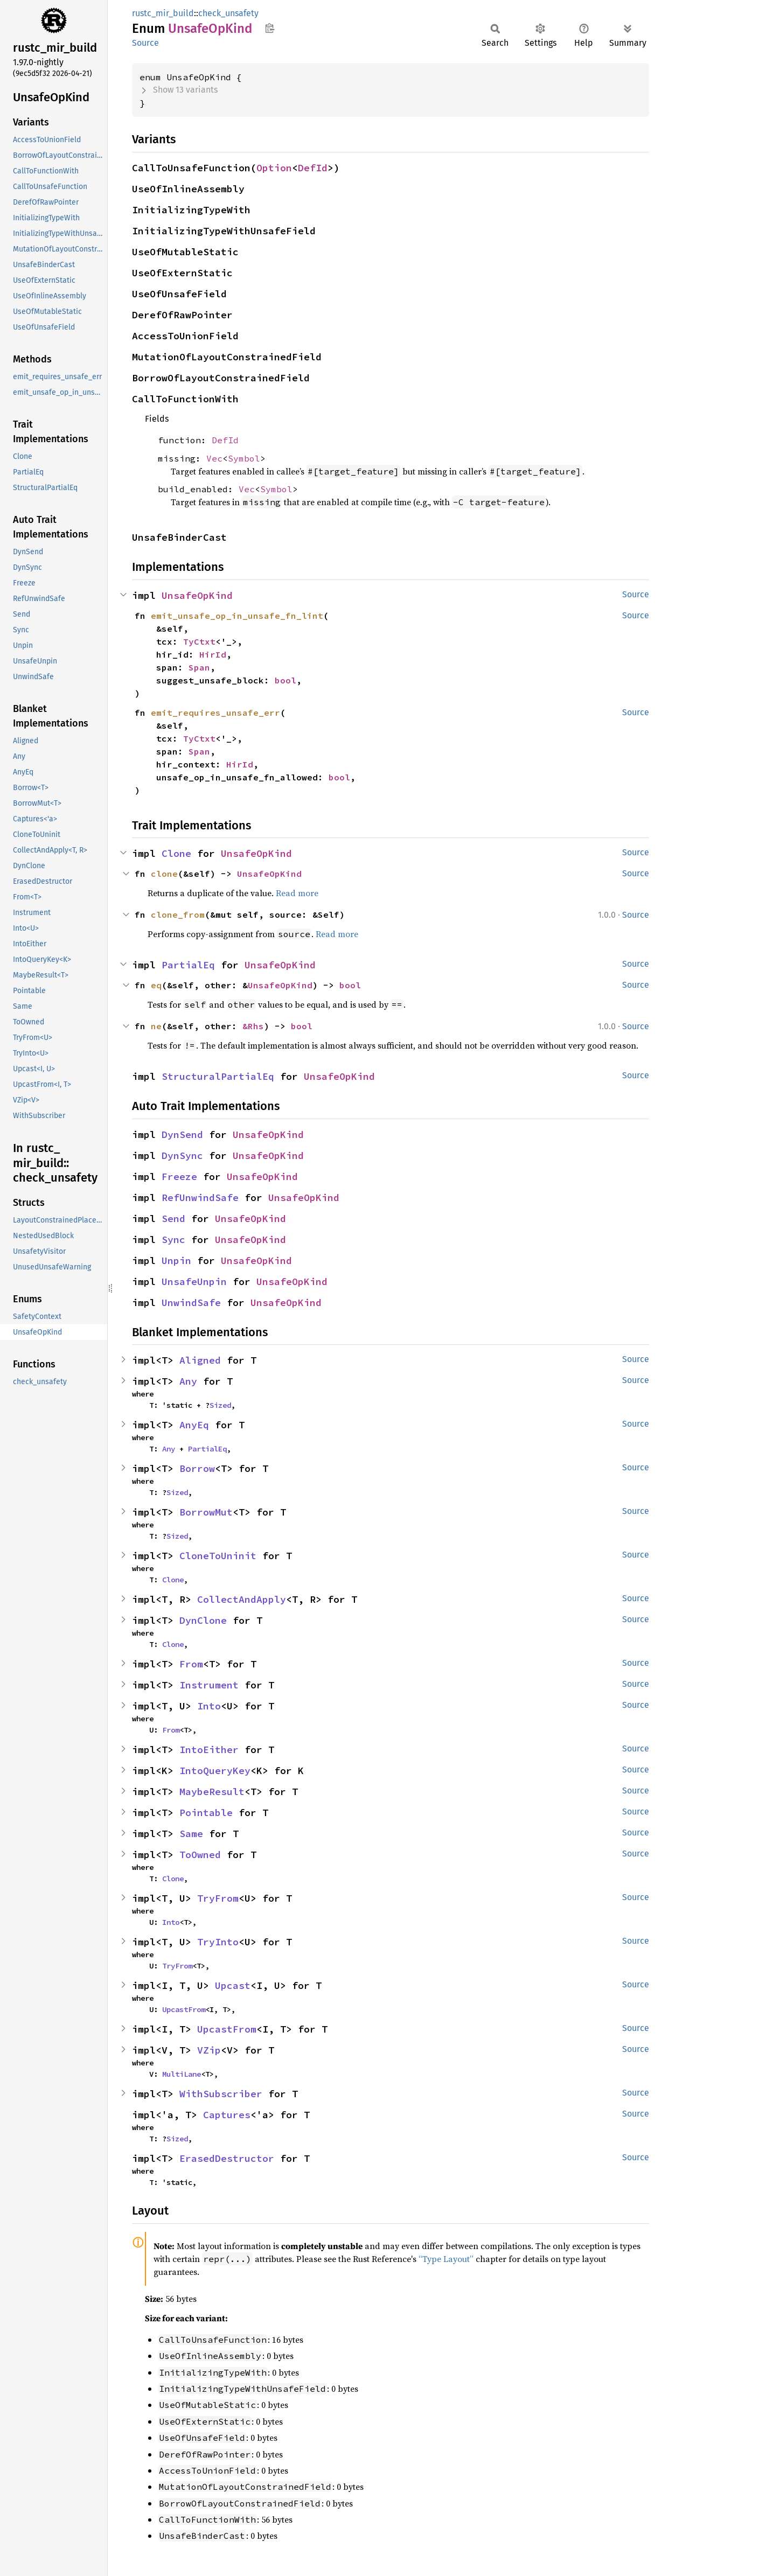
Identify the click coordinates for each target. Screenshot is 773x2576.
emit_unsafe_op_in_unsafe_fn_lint (237, 615)
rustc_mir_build (163, 13)
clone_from (178, 914)
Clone (176, 853)
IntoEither (209, 1749)
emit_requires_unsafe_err (215, 712)
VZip (209, 2050)
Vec (214, 458)
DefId (313, 168)
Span (199, 667)
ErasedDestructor (226, 2158)
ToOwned (200, 1854)
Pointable (206, 1812)
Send (173, 1218)
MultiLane (181, 2074)
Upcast (232, 1985)
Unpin (176, 1260)
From (191, 1664)
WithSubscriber (220, 2094)
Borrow (197, 1468)
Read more (297, 893)
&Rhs (253, 1026)
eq (156, 985)
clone (164, 873)
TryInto (218, 1942)
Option (274, 168)
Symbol (244, 458)
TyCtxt (199, 641)
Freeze (179, 1176)
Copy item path (269, 28)
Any (188, 1381)
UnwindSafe (191, 1302)
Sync (173, 1239)
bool (285, 680)
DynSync (182, 1155)
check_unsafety (228, 13)
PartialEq (188, 965)
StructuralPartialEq (218, 1076)
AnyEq (194, 1425)
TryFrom (218, 1898)
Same (191, 1833)
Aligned (200, 1360)
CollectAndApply (241, 1599)
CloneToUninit (217, 1555)
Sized (220, 1405)
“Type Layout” (446, 2259)
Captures (226, 2115)
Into (209, 1706)
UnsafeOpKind (197, 595)
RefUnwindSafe (200, 1197)
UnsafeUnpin (194, 1281)
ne (156, 1026)
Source (145, 43)
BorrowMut (206, 1512)
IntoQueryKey (214, 1770)
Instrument (209, 1685)
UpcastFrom (183, 2009)
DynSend (182, 1134)
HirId (212, 654)
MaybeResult (212, 1791)
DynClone (203, 1620)
